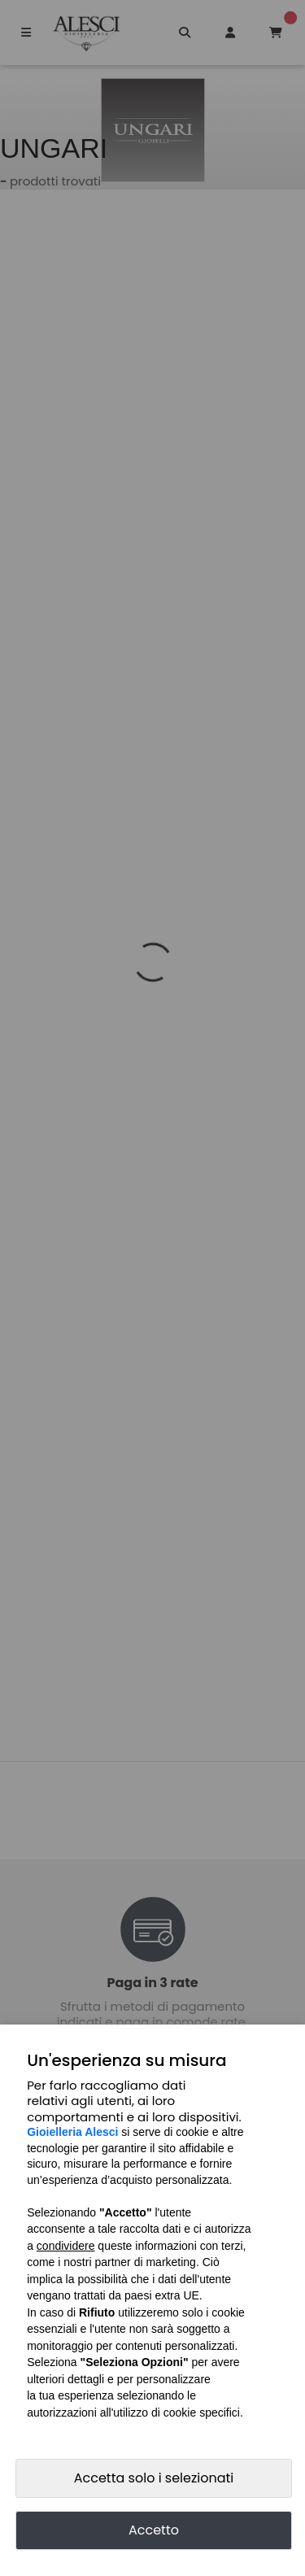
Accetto (154, 2530)
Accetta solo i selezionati (154, 2478)
